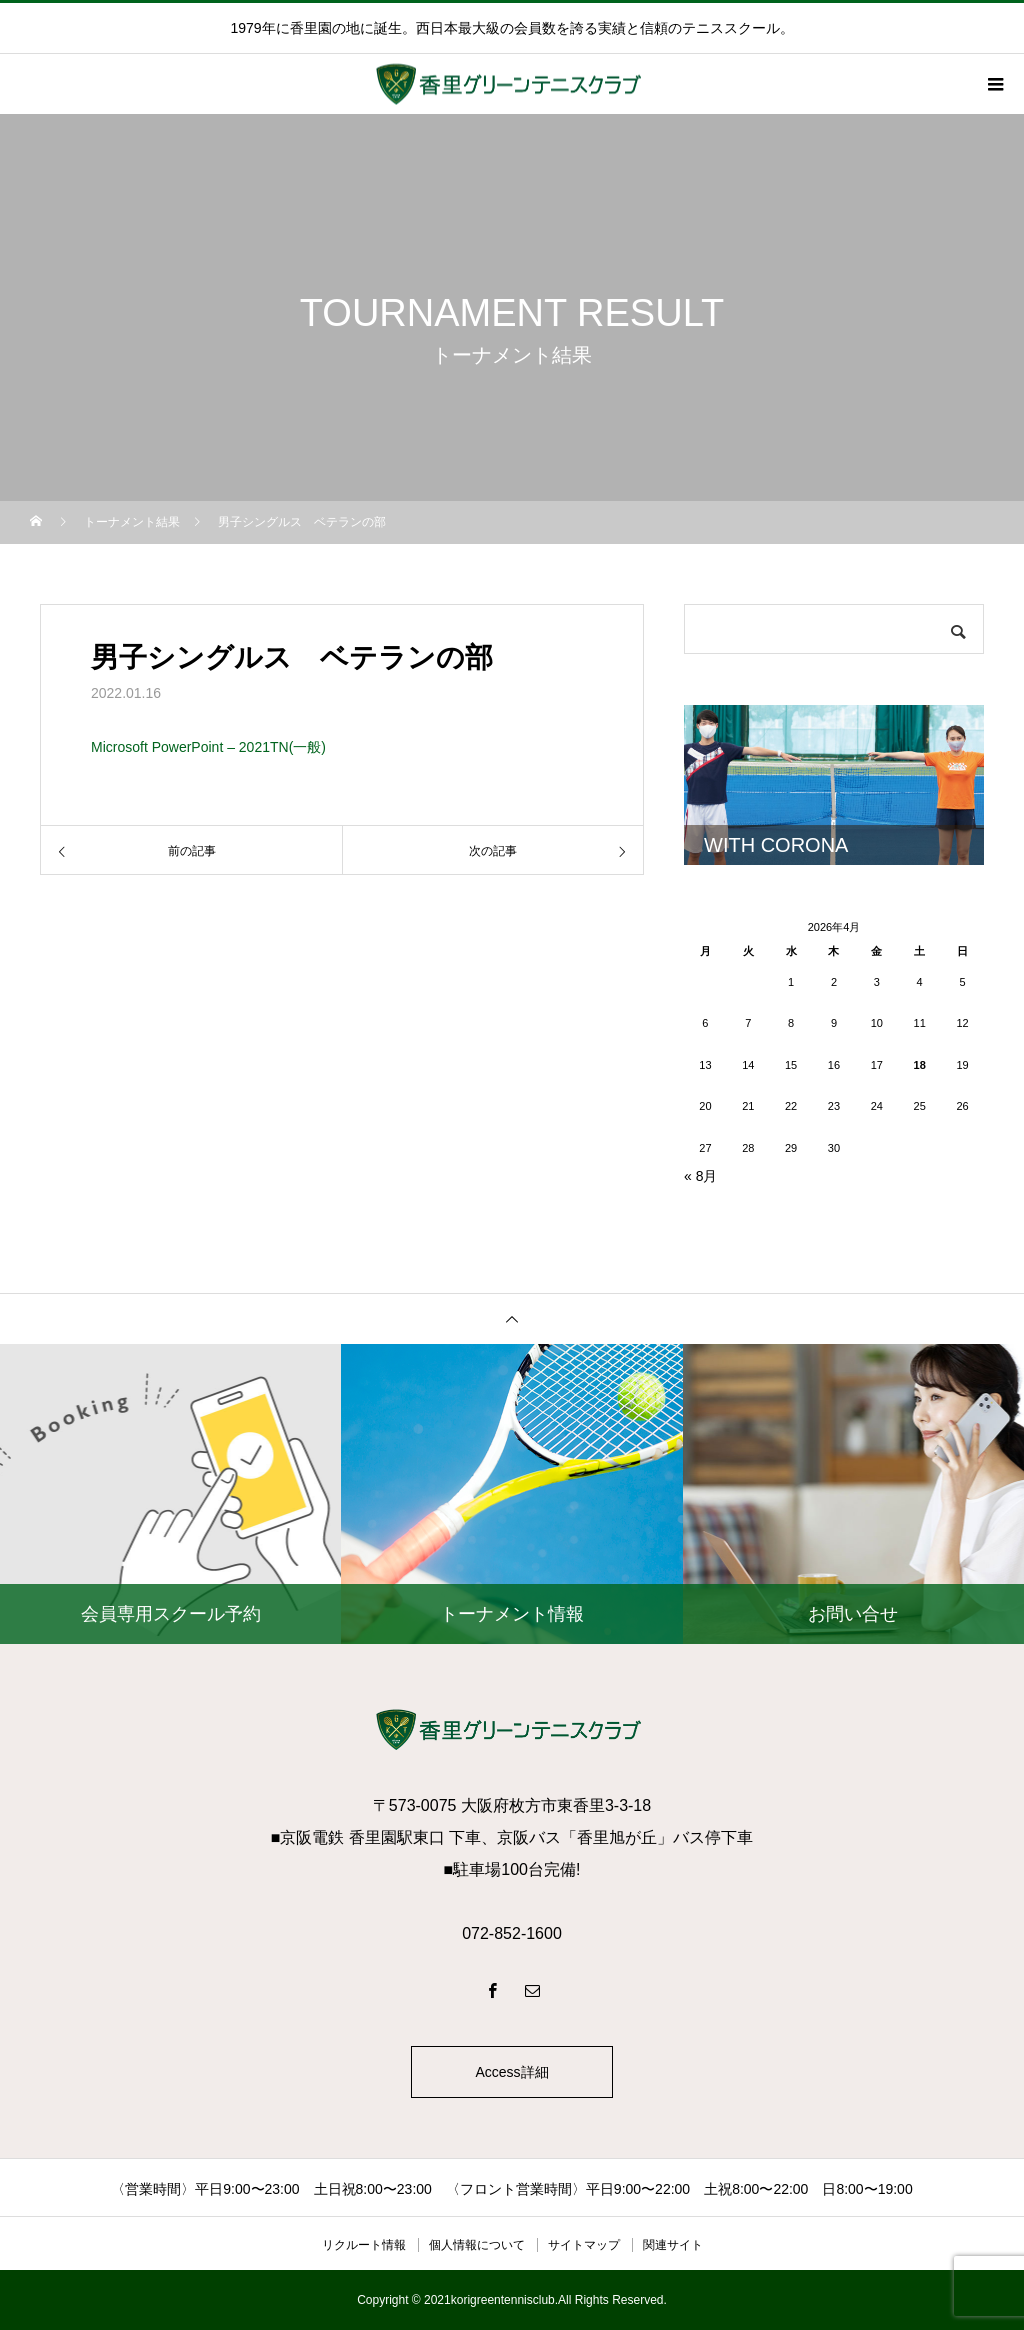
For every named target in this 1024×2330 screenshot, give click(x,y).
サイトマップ (584, 2245)
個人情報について (477, 2245)
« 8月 (700, 1176)
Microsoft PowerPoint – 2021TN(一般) (208, 747)
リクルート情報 (364, 2245)
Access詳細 (511, 2072)
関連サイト (673, 2245)
